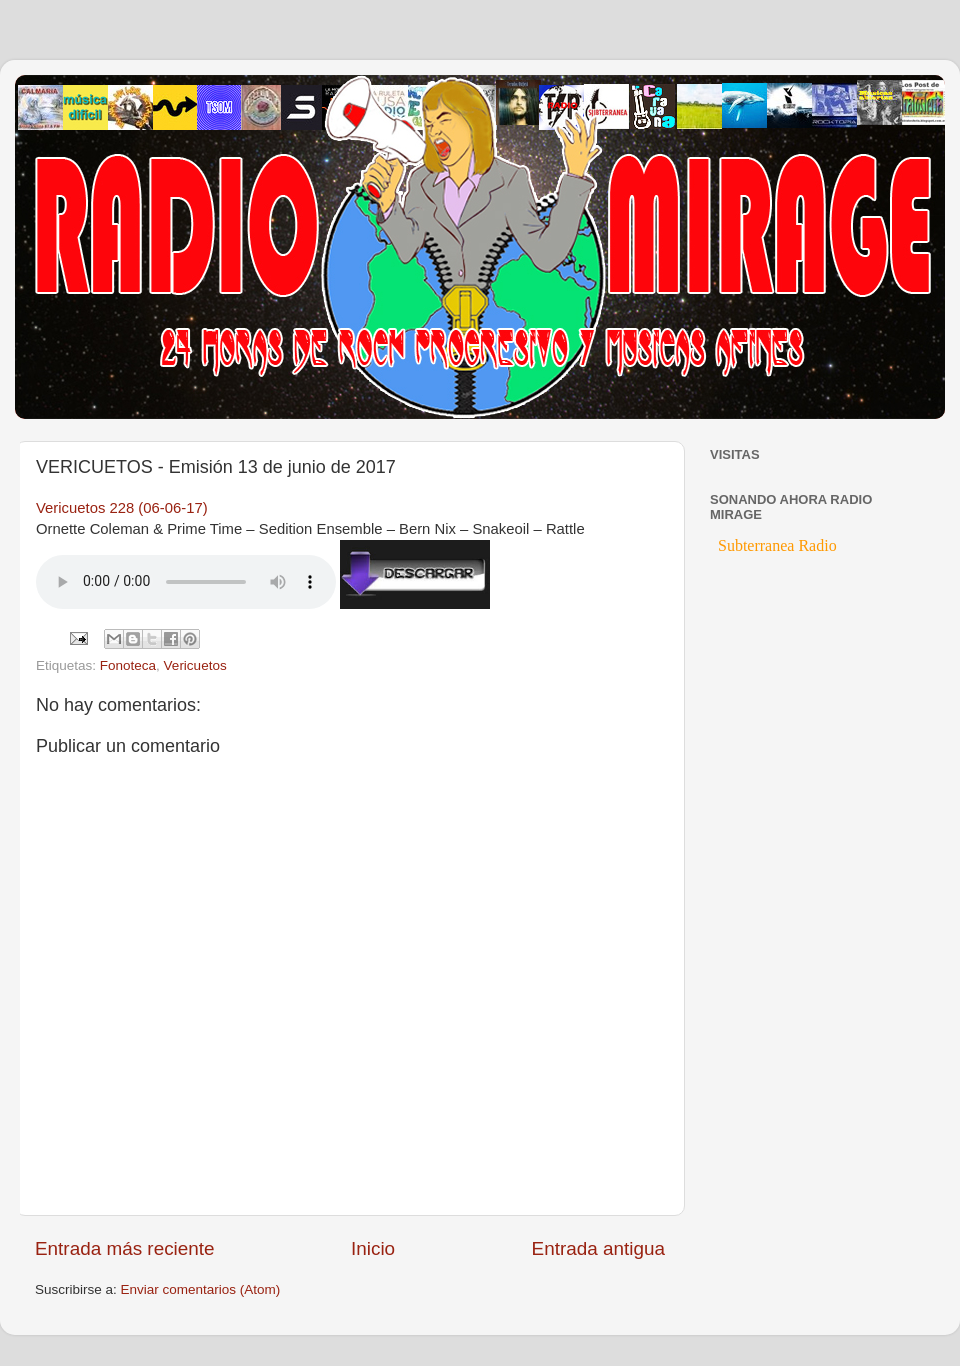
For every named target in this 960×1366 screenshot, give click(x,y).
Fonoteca (128, 665)
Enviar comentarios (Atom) (201, 1289)
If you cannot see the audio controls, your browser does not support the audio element (186, 582)
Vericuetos (195, 665)
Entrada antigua (598, 1248)
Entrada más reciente (125, 1248)
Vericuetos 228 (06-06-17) (122, 508)
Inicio (373, 1248)
